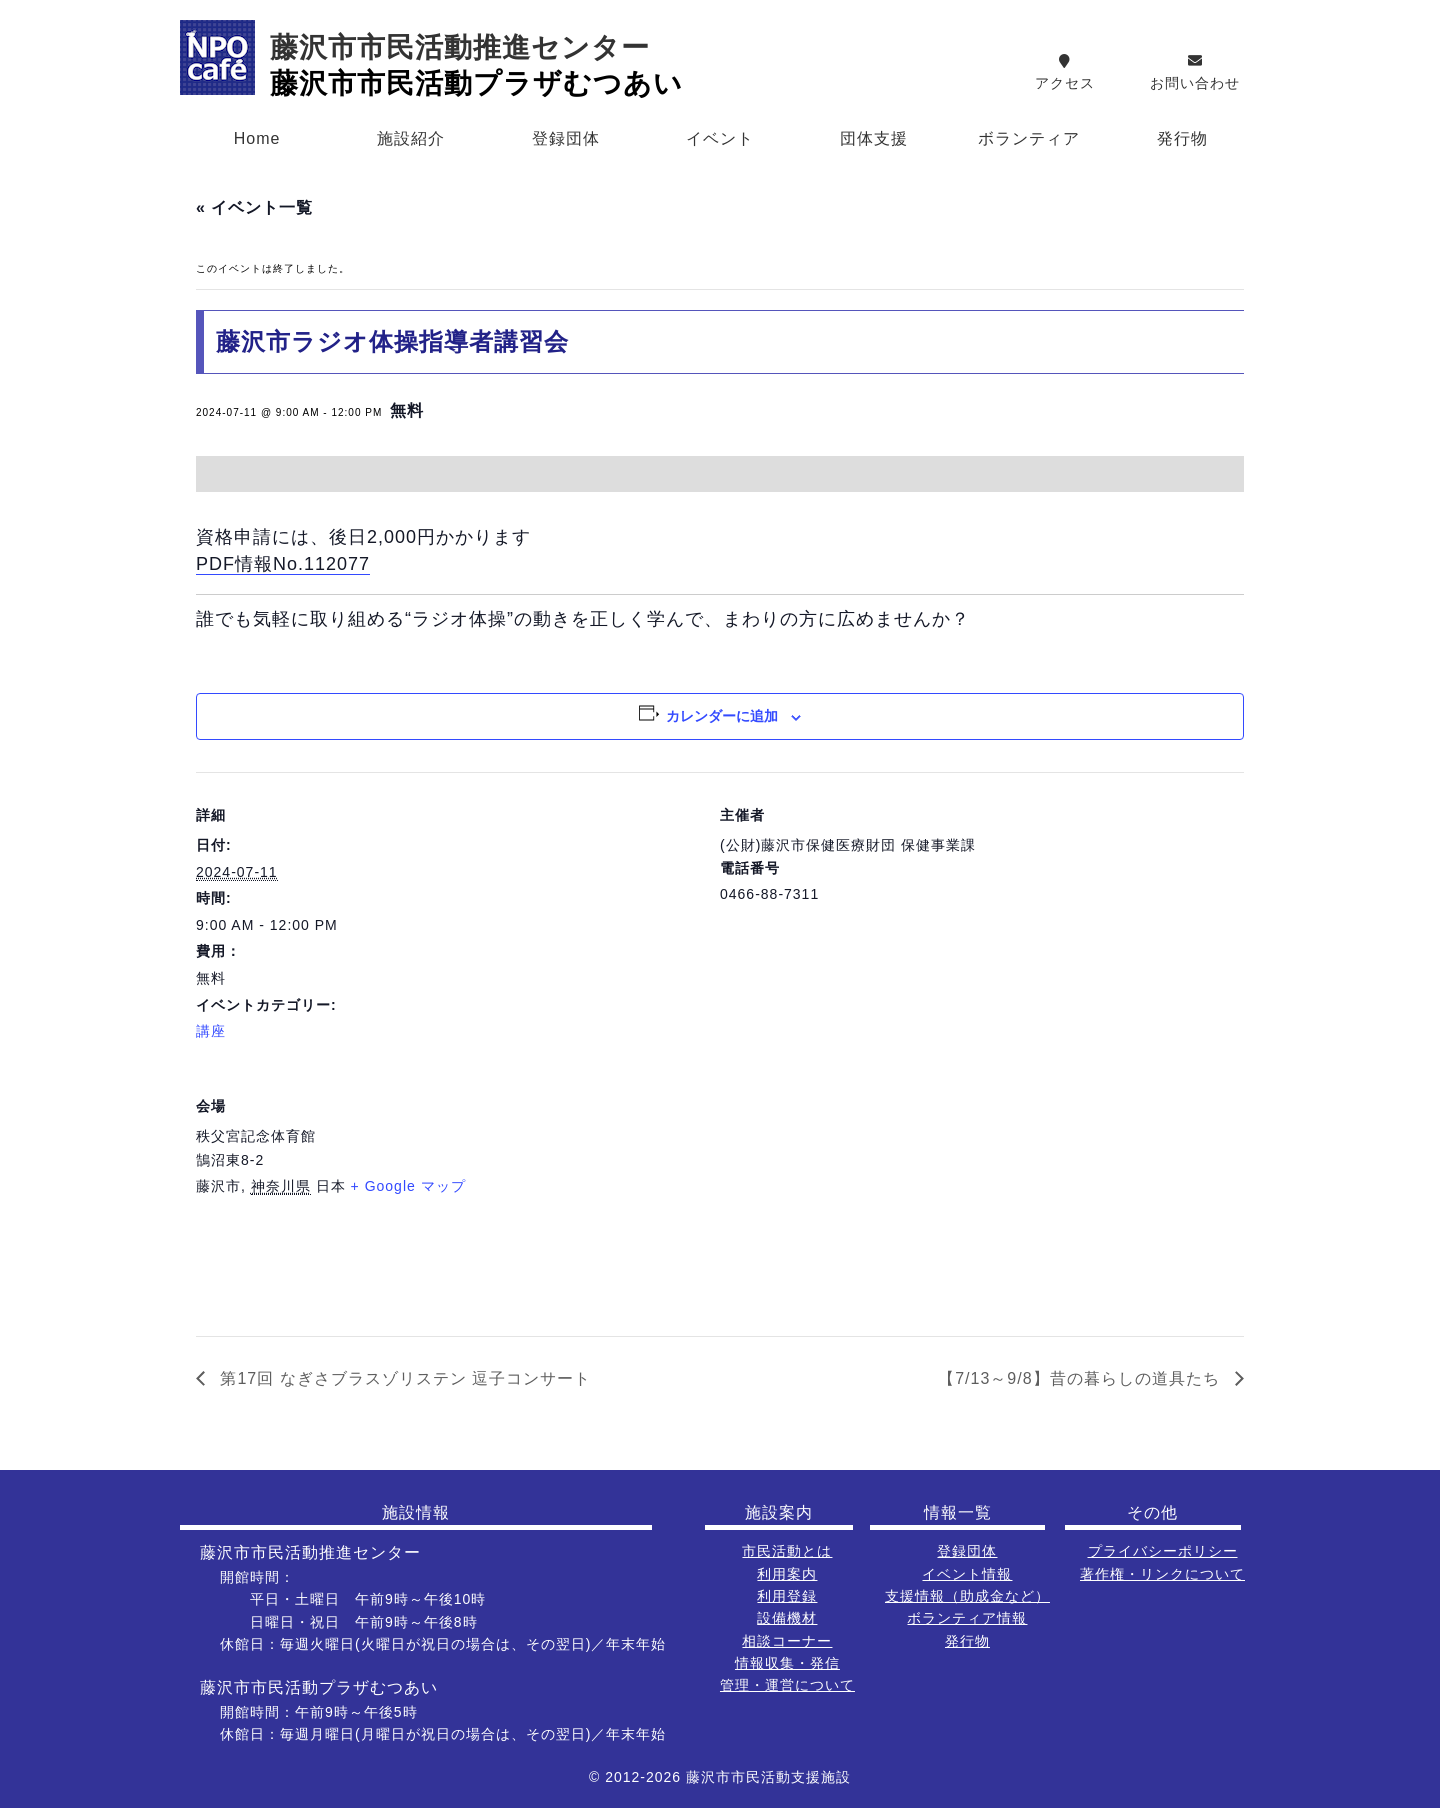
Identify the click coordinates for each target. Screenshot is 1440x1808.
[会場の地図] (1138, 1200)
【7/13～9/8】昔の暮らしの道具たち (1081, 1378)
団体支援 (874, 138)
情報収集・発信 (787, 1663)
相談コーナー (787, 1641)
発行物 (1182, 138)
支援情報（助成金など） (967, 1596)
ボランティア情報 (967, 1618)
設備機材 (787, 1618)
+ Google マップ (408, 1186)
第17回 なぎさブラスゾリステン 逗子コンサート (403, 1378)
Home (257, 138)
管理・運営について (787, 1685)
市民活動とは (787, 1551)
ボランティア (1029, 138)
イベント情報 (967, 1574)
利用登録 (787, 1596)
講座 (211, 1031)
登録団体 (566, 138)
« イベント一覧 (254, 207)
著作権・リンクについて (1162, 1574)
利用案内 (787, 1574)
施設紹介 (411, 138)
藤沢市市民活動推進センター (460, 47)
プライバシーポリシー (1163, 1551)
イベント (720, 138)
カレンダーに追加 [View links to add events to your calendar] (722, 716)
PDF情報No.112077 (283, 564)
